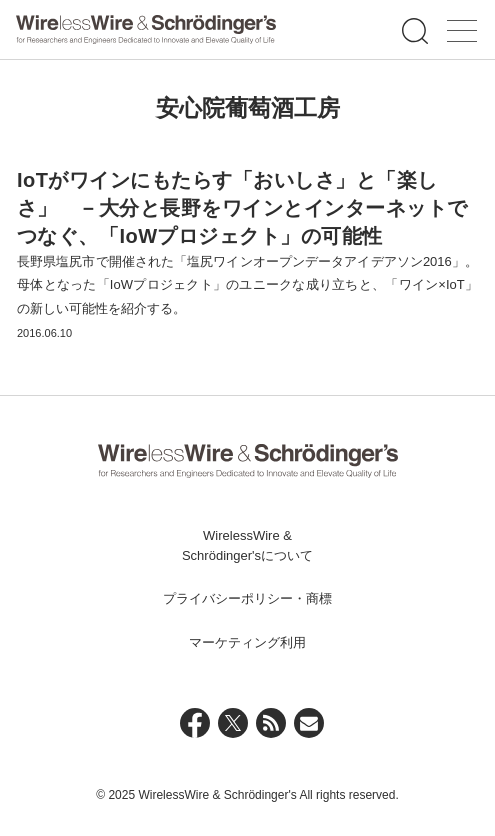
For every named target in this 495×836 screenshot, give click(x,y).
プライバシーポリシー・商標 (247, 598)
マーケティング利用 (247, 642)
